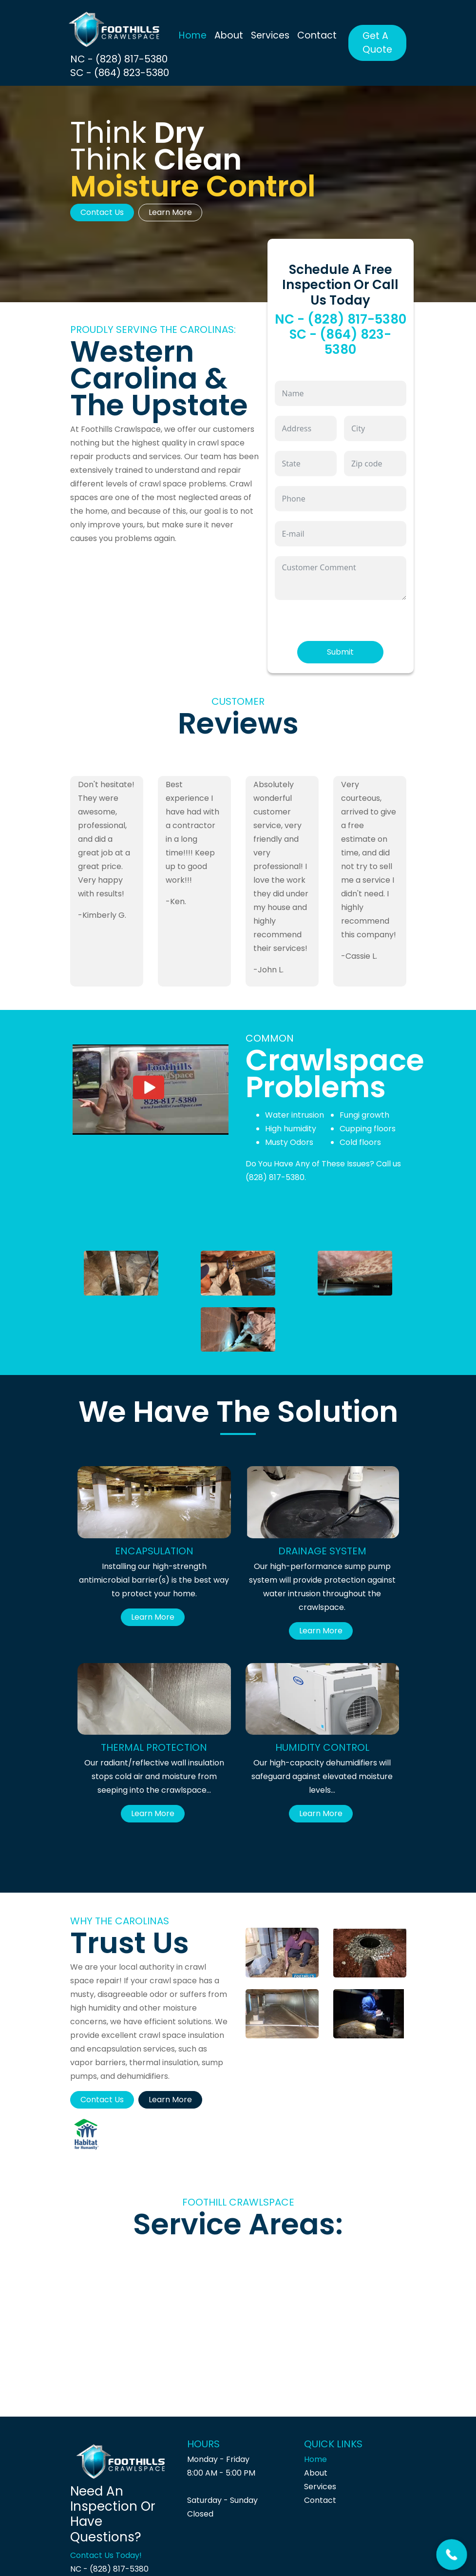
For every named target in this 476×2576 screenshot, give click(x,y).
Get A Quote (377, 42)
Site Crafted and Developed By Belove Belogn (295, 2554)
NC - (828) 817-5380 (119, 59)
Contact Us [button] (102, 212)
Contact (317, 35)
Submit (340, 652)
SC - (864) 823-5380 (119, 72)
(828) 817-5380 (275, 1177)
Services (270, 35)
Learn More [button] (170, 212)
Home (193, 35)
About (228, 35)
